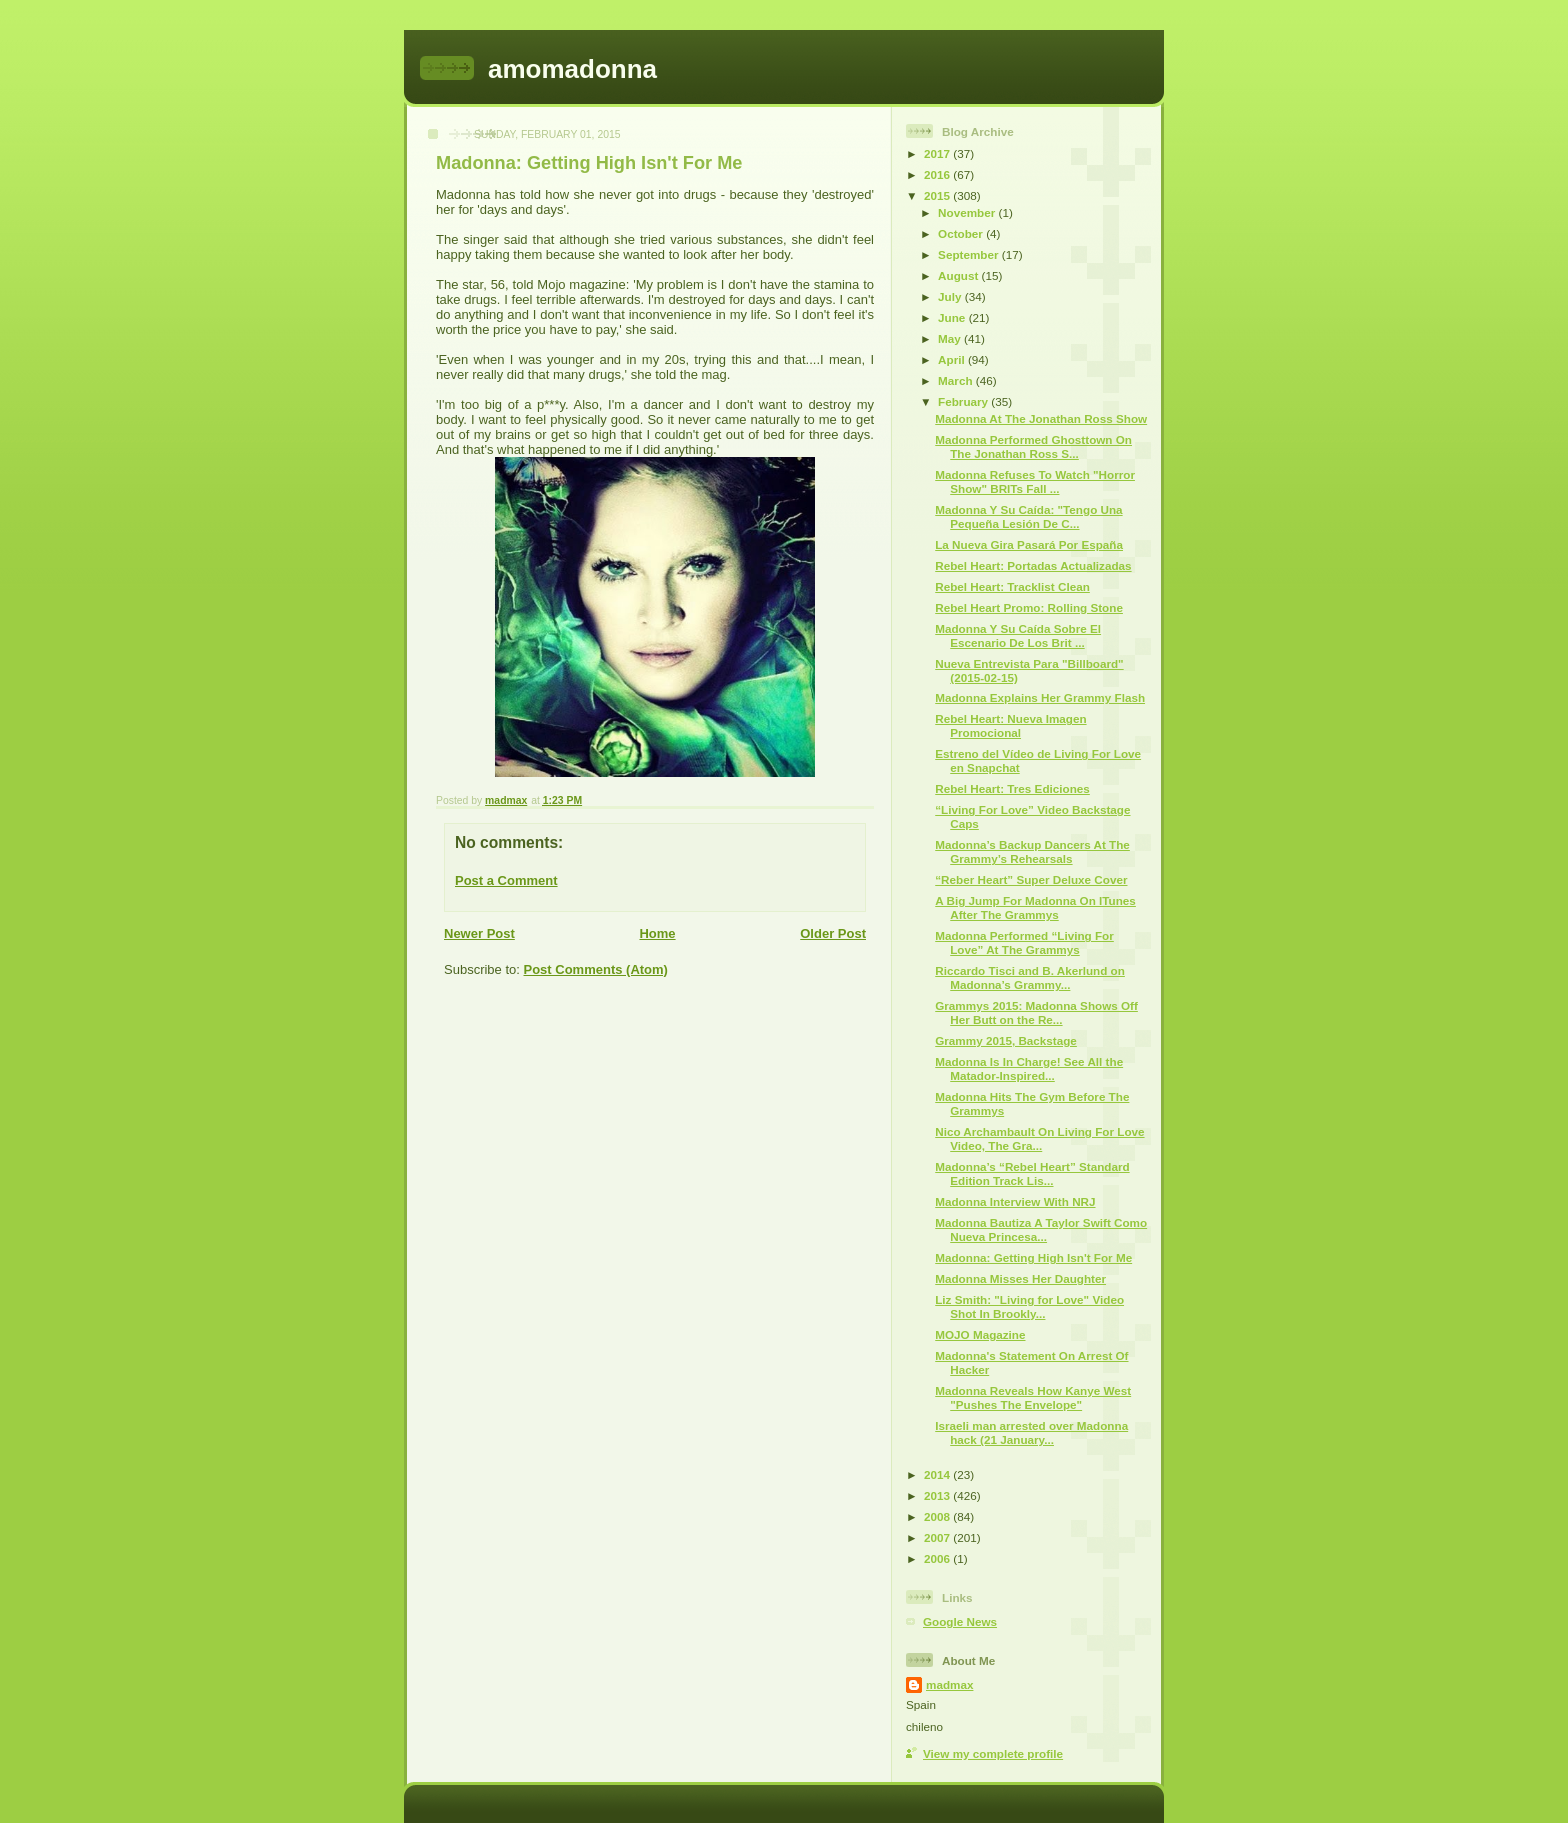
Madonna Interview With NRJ (1015, 1201)
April (953, 359)
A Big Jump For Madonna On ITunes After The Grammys (1035, 907)
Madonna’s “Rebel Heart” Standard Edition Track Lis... (1032, 1173)
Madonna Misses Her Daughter (1020, 1278)
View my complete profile (993, 1753)
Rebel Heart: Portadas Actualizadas (1033, 565)
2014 (938, 1474)
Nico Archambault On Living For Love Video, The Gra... (1039, 1138)
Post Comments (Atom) (596, 969)
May (951, 338)
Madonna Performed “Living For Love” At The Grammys (1024, 942)
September (970, 254)
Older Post (833, 933)
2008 (938, 1516)
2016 (938, 174)
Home (657, 933)
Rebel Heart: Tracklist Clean (1012, 586)
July (951, 296)
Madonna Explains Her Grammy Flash (1040, 697)
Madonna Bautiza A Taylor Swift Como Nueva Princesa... (1041, 1229)
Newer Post (479, 933)
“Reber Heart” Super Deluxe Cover (1031, 879)
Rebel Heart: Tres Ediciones (1012, 788)
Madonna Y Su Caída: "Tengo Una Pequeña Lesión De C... (1028, 516)
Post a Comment (506, 880)
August (960, 275)
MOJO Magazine (980, 1334)
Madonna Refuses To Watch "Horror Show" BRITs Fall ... (1035, 481)
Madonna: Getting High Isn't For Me (1033, 1257)
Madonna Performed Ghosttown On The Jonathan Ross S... (1033, 446)
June (953, 317)
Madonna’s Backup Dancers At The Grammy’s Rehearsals (1032, 851)
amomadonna (572, 69)
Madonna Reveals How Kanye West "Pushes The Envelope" (1033, 1397)
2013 (938, 1495)
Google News (960, 1621)
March (957, 380)
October (962, 233)
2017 (938, 153)
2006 (938, 1558)
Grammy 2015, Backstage (1006, 1040)
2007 (938, 1537)
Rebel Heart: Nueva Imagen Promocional (1010, 725)
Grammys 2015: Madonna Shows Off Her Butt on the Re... (1036, 1012)
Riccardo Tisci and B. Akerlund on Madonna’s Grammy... (1030, 977)
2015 (938, 195)
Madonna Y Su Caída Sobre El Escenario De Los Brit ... (1018, 635)
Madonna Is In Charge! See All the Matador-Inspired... (1029, 1068)
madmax (949, 1684)
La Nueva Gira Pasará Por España (1029, 544)
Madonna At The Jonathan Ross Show (1041, 418)
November (968, 212)
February (964, 401)
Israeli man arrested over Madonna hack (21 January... (1031, 1432)
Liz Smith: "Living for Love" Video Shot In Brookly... (1029, 1306)
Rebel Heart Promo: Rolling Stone (1029, 607)
